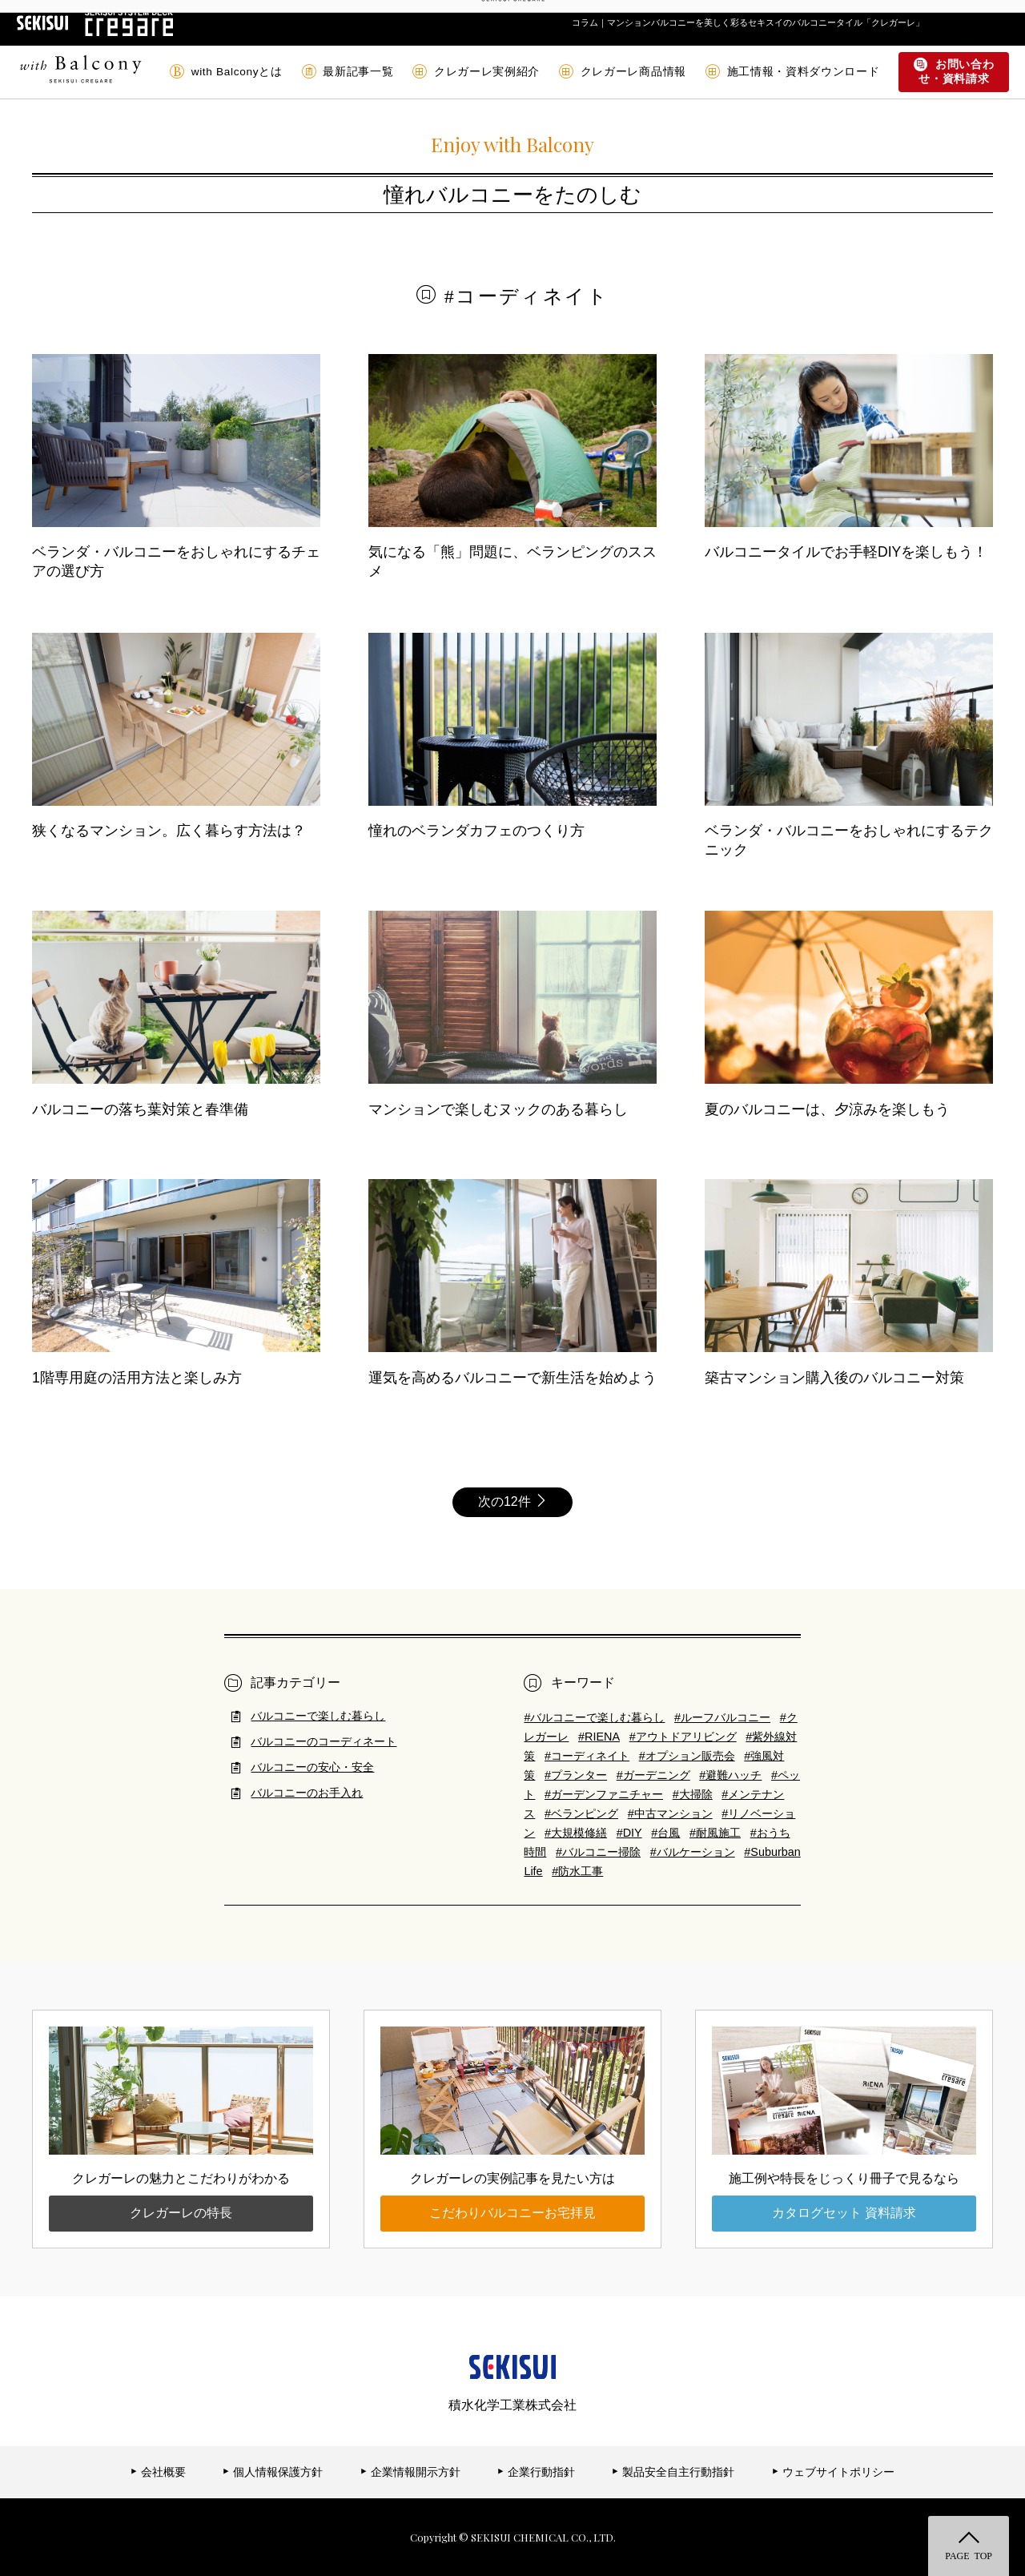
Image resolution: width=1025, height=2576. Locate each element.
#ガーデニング (653, 1775)
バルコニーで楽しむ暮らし (318, 1715)
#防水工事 (577, 1871)
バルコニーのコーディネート (323, 1741)
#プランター (576, 1775)
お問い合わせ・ (954, 72)
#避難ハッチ (730, 1775)
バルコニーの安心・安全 (312, 1767)
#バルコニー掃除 (598, 1851)
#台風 (665, 1832)
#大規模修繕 (576, 1832)
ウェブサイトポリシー (833, 2471)
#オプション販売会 (687, 1755)
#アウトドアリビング (683, 1736)
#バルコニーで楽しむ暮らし (594, 1717)
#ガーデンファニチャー (604, 1794)
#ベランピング (581, 1813)
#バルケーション (692, 1851)
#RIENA (599, 1736)
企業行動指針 (536, 2471)
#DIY (629, 1832)
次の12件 (512, 1501)
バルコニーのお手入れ (307, 1792)
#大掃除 (693, 1794)
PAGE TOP (968, 2555)
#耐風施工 (715, 1832)
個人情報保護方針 (273, 2471)
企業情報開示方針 (410, 2471)
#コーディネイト (587, 1755)
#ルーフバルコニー (722, 1717)
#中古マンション (670, 1813)
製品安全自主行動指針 (673, 2471)
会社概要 (158, 2471)
